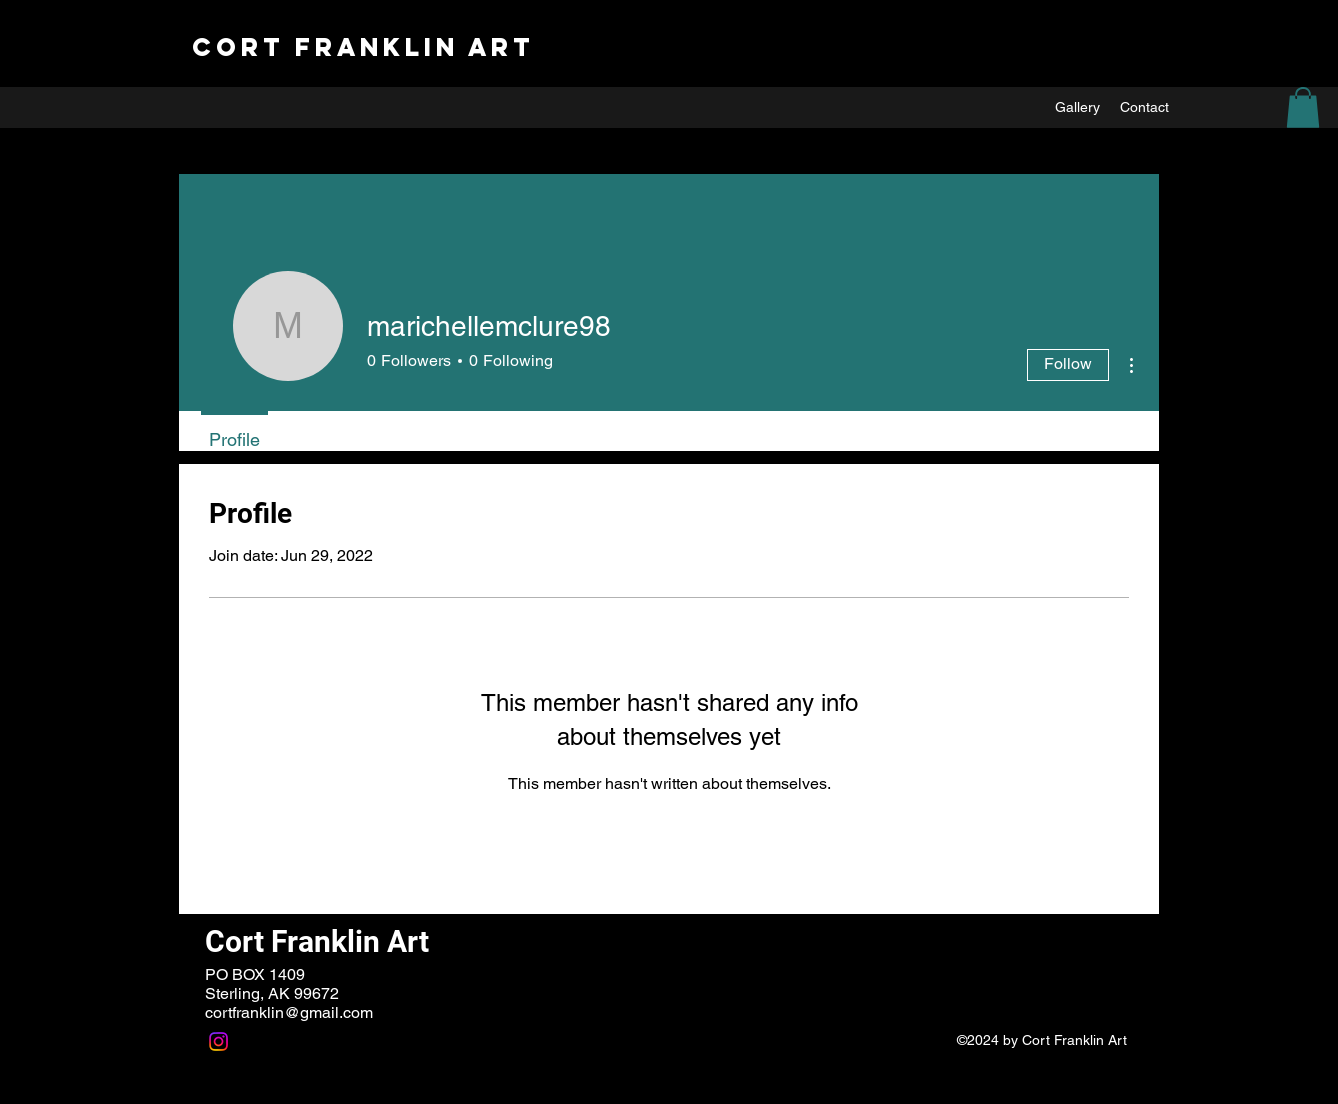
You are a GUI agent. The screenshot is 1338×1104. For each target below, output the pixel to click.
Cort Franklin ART (363, 47)
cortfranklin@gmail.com (289, 1012)
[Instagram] (218, 1041)
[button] (1303, 107)
